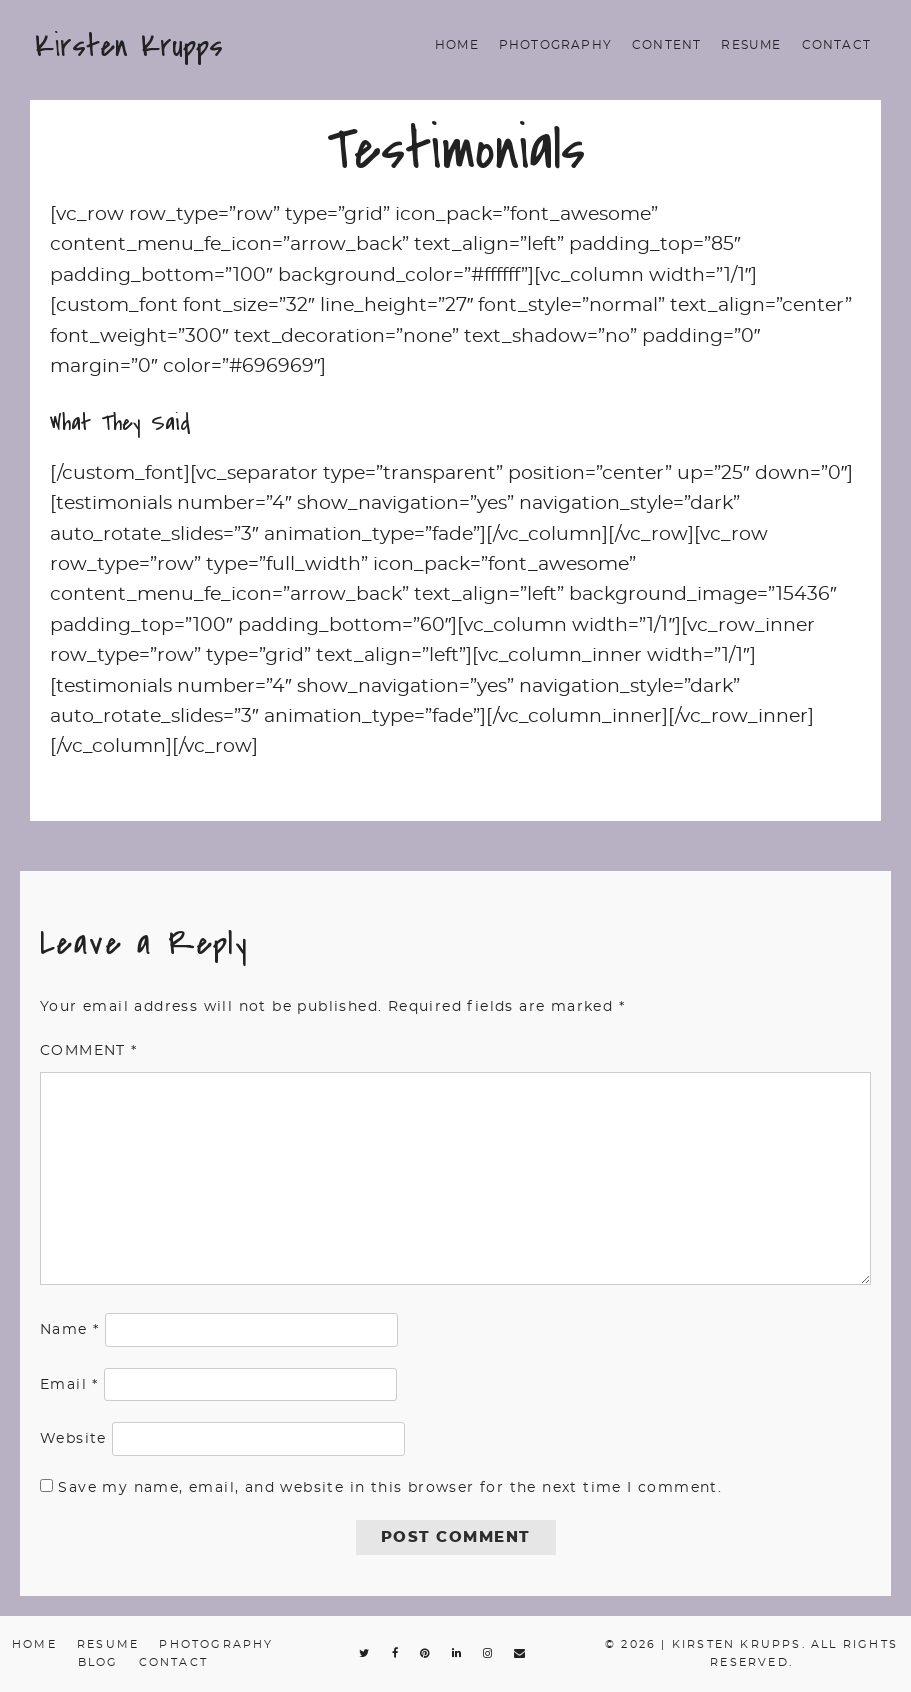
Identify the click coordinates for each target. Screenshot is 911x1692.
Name (69, 1330)
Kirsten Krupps (129, 46)
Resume (751, 45)
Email (69, 1385)
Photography (555, 45)
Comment (89, 1051)
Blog (98, 1662)
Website (73, 1439)
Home (457, 45)
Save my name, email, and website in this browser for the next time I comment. (390, 1488)
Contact (836, 45)
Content (666, 45)
